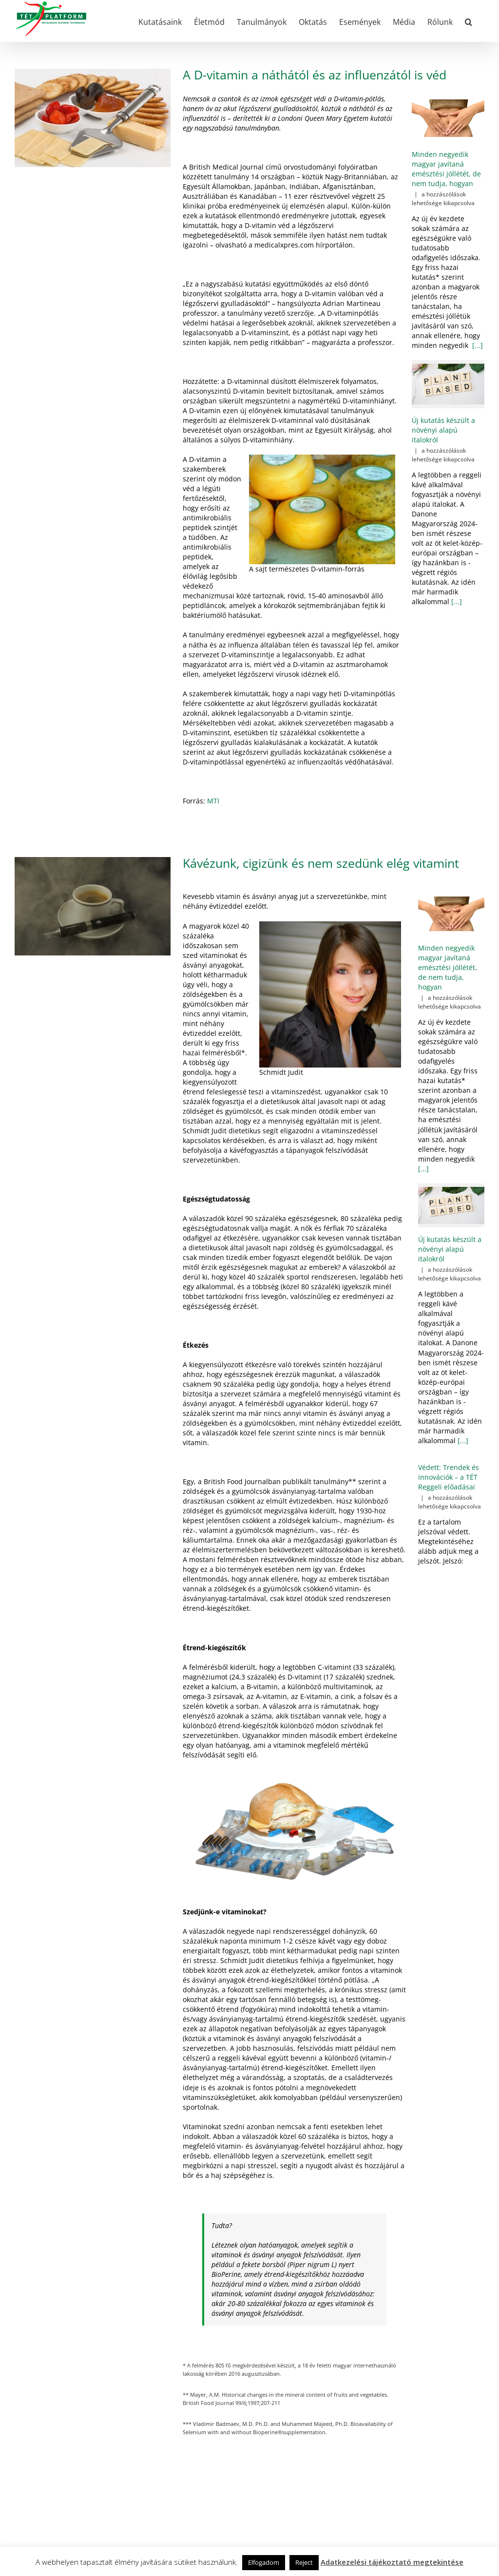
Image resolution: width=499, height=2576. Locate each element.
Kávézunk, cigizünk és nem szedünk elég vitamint (321, 863)
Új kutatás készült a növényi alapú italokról (443, 430)
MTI (213, 800)
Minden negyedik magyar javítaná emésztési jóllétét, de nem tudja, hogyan (446, 169)
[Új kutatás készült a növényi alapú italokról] (448, 384)
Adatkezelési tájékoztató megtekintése (392, 2562)
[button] (468, 21)
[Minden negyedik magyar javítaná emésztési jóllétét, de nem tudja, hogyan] (448, 118)
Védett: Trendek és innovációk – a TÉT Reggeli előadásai (448, 1477)
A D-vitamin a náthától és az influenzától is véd (314, 75)
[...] (476, 345)
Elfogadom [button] (263, 2562)
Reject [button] (304, 2562)
